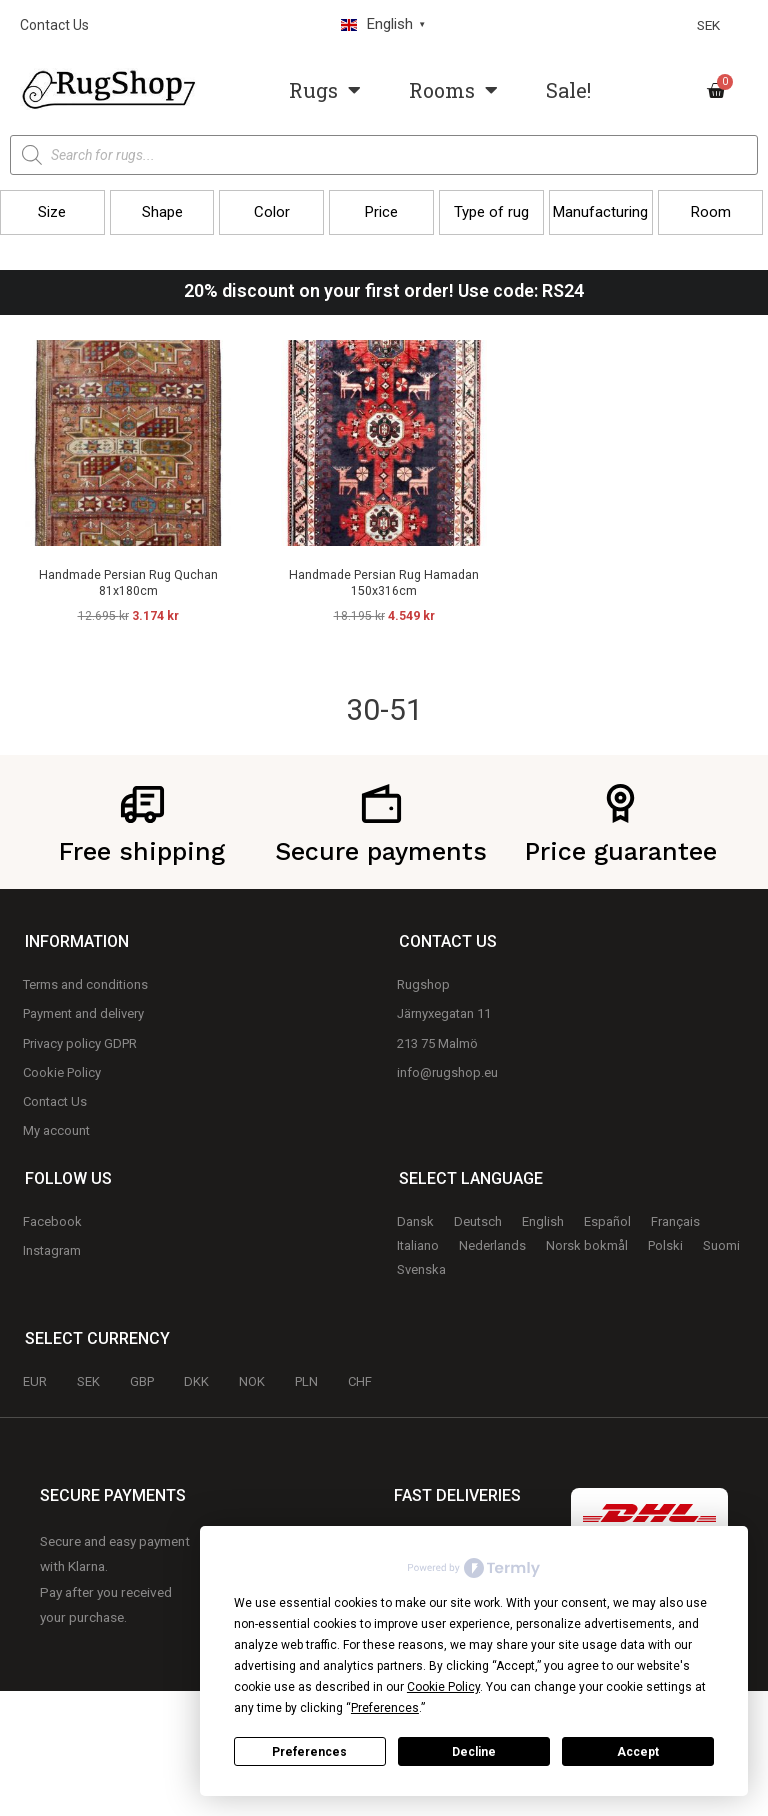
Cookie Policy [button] (443, 1687)
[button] (52, 212)
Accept (638, 1752)
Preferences (309, 1752)
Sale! (568, 90)
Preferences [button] (385, 1708)
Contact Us (54, 25)
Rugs (325, 90)
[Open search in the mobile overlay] (384, 155)
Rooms (453, 90)
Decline (474, 1752)
